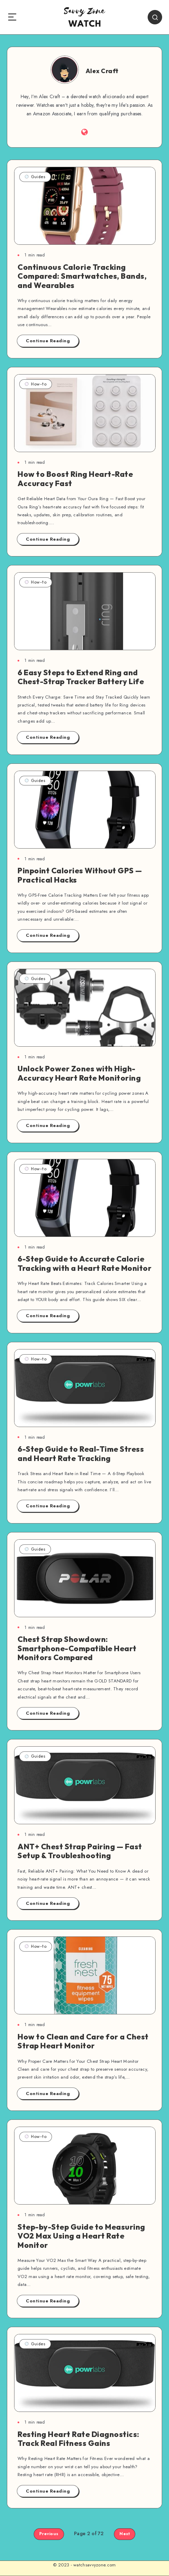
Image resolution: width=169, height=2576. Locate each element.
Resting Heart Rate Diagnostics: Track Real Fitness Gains (78, 2438)
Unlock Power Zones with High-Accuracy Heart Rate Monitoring (79, 1073)
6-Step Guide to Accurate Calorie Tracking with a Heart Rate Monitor (84, 1263)
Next (124, 2534)
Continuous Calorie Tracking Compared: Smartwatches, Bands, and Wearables (82, 276)
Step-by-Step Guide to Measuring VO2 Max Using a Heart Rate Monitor (81, 2236)
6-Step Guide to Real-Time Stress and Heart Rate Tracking (81, 1453)
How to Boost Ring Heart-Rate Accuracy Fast (75, 478)
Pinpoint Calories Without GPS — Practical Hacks (80, 875)
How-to (35, 384)
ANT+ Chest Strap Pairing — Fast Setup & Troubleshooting (80, 1851)
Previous (49, 2534)
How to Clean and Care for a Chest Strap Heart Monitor (83, 2041)
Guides (35, 176)
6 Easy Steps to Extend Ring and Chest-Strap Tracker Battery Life (81, 677)
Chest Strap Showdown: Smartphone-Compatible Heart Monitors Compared (77, 1648)
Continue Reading (48, 340)
